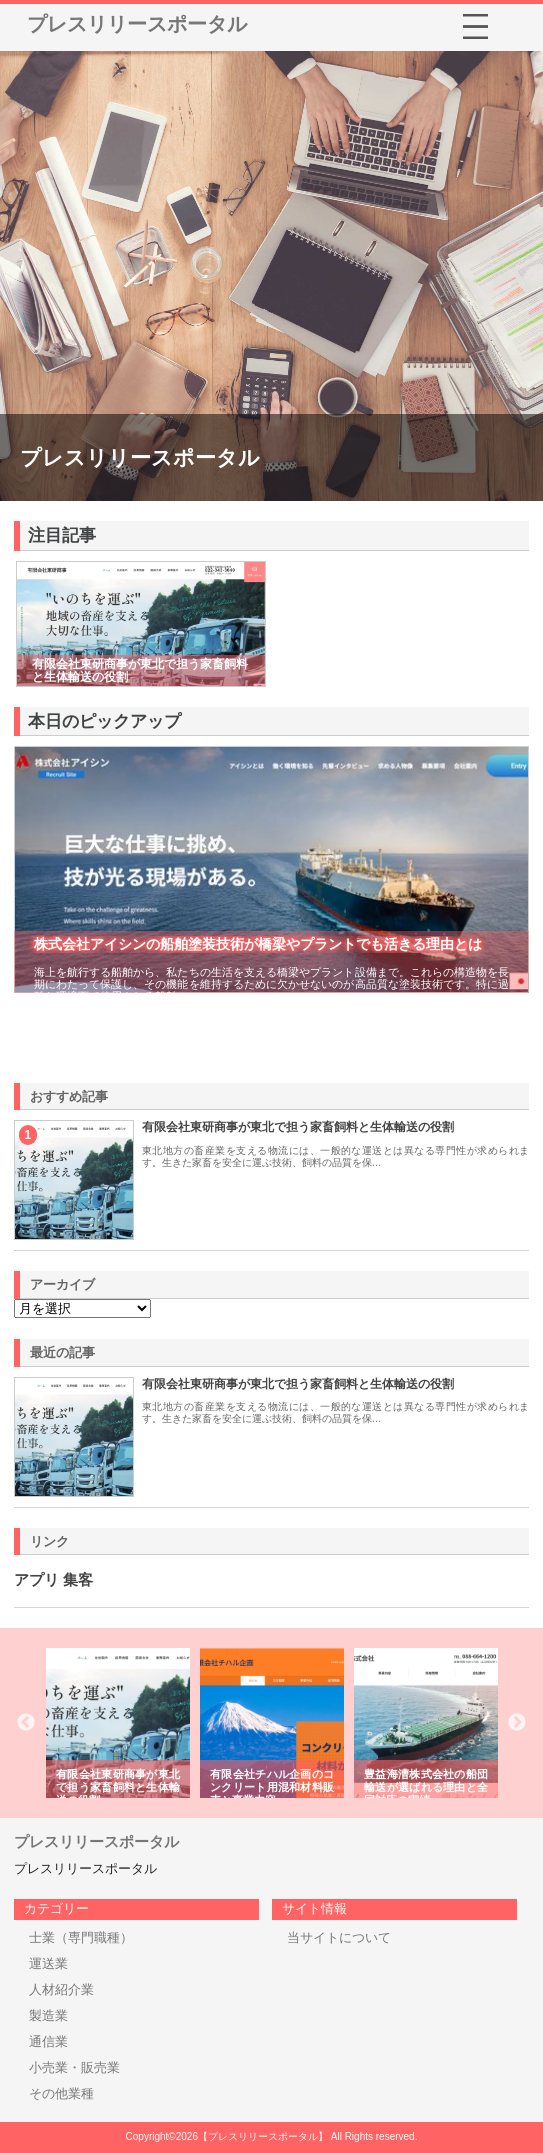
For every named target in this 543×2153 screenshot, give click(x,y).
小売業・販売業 (74, 2067)
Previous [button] (26, 1723)
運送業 (48, 1963)
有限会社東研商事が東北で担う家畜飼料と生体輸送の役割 (298, 1127)
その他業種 (61, 2093)
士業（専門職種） (81, 1937)
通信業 (48, 2041)
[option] (118, 1723)
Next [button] (517, 1723)
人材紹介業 (61, 1989)
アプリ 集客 (53, 1580)
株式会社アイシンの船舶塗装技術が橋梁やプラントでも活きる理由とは (258, 944)
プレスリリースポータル (137, 24)
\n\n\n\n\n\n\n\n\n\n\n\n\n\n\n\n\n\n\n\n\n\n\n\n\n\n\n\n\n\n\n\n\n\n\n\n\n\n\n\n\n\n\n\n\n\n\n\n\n (82, 1308)
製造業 (48, 2015)
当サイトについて (339, 1937)
